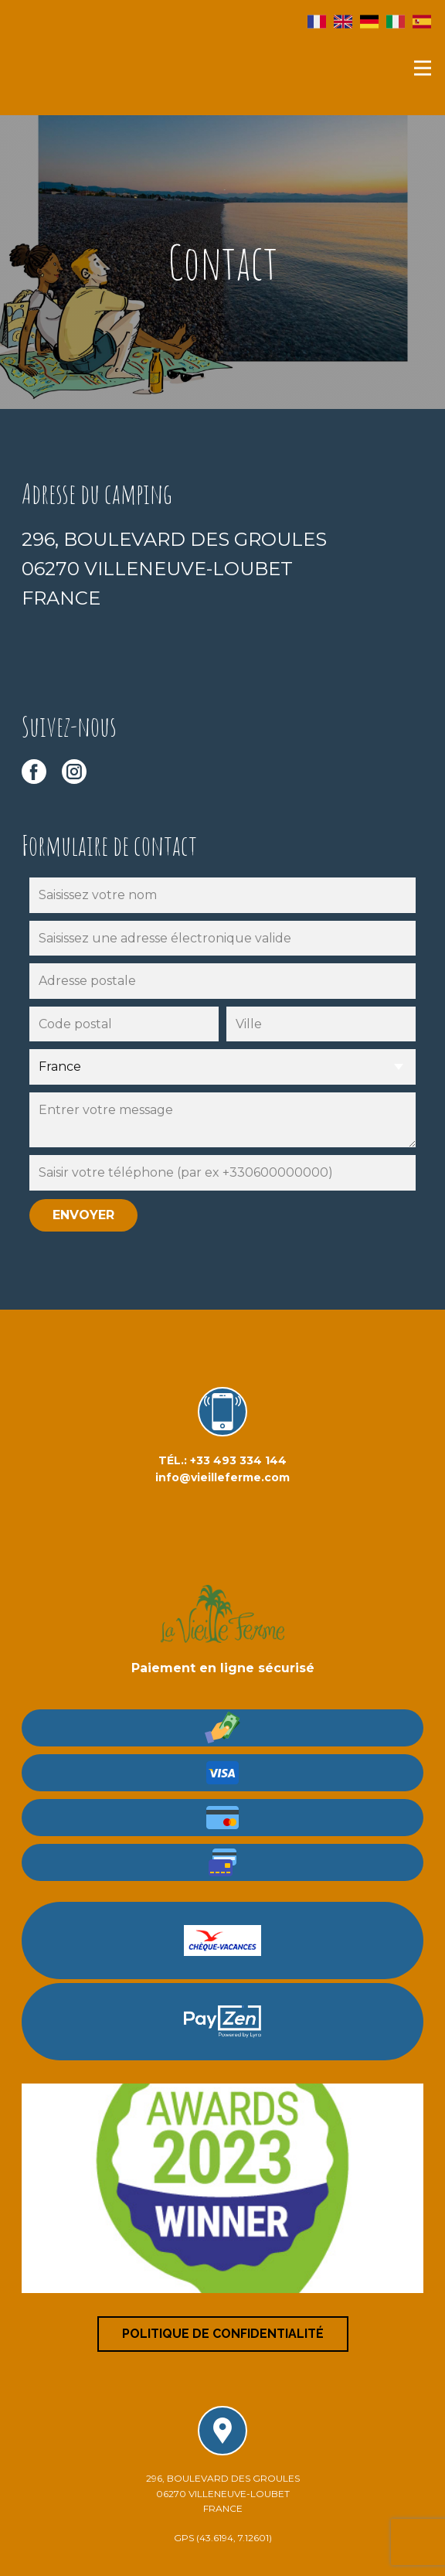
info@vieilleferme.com (222, 1477)
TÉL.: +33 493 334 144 (222, 1460)
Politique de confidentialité (223, 2333)
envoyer (83, 1215)
